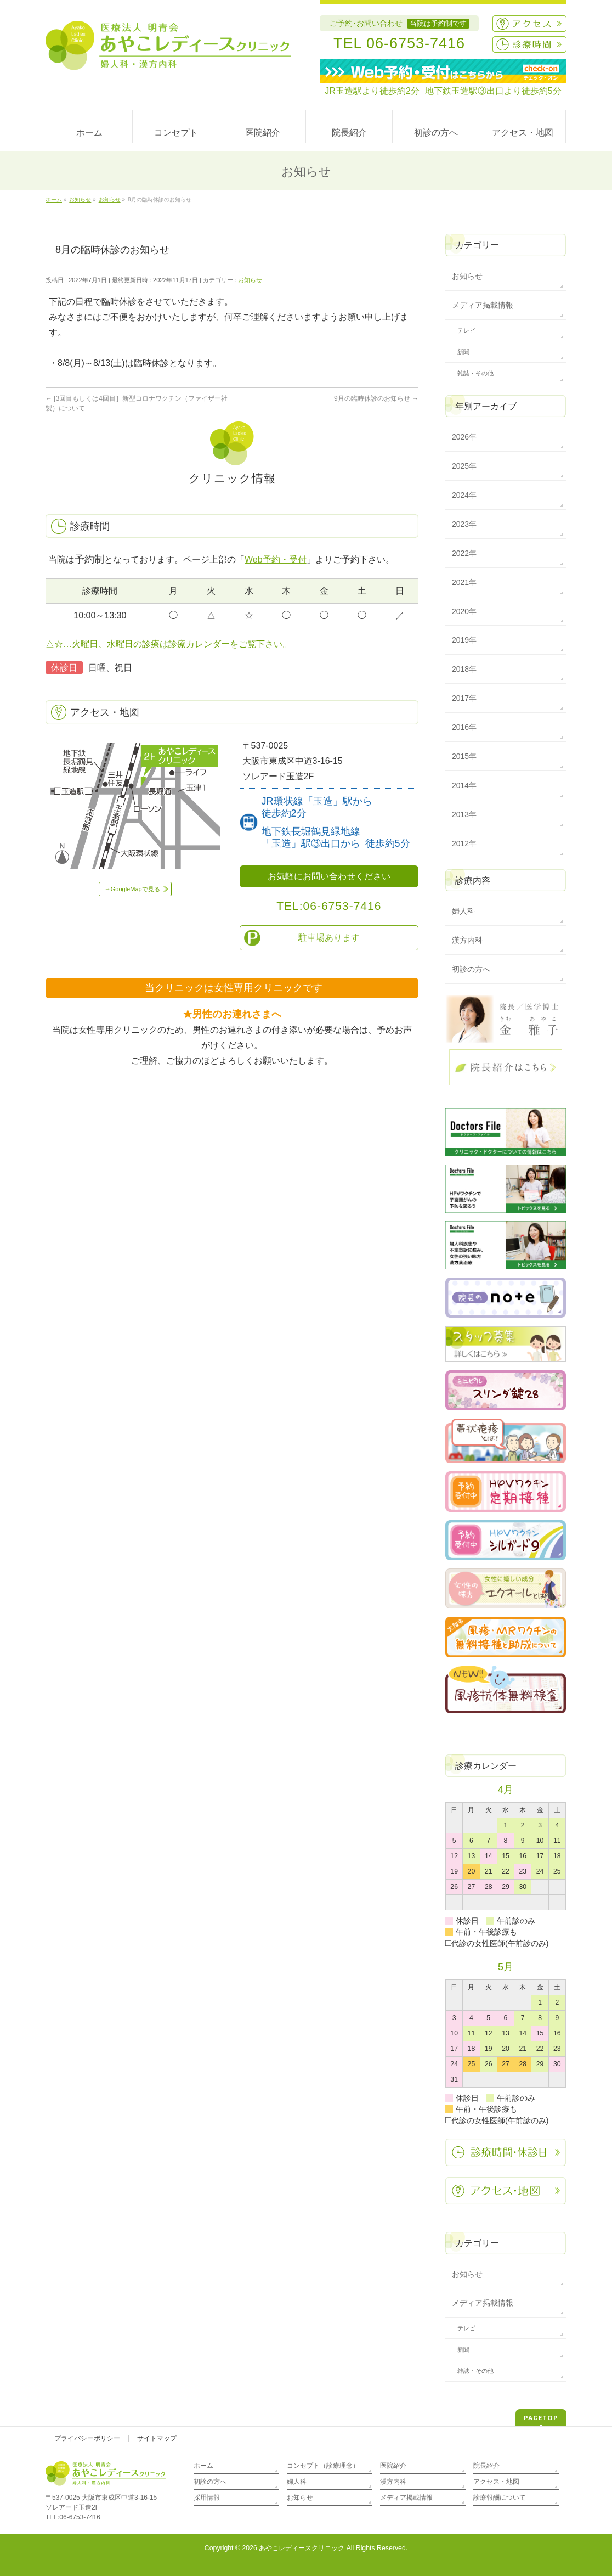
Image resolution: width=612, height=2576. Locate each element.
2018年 (464, 669)
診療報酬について (499, 2497)
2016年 (464, 727)
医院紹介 (393, 2466)
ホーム (203, 2466)
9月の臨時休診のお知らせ (376, 398)
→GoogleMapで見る (132, 889)
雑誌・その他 (475, 373)
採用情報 (207, 2497)
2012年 (464, 843)
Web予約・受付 (276, 559)
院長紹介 (486, 2466)
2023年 (464, 524)
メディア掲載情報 (482, 305)
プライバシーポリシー (87, 2438)
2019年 (464, 639)
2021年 (464, 582)
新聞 (463, 351)
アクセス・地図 (496, 2481)
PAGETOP (541, 2417)
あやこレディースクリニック (301, 2548)
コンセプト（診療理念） (323, 2466)
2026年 (464, 436)
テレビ (466, 330)
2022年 (464, 553)
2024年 (464, 495)
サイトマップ (157, 2438)
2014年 (464, 785)
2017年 (464, 698)
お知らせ (250, 280)
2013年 (464, 814)
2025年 (464, 466)
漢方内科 (467, 940)
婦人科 (463, 911)
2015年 (464, 756)
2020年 (464, 611)
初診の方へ (471, 969)
